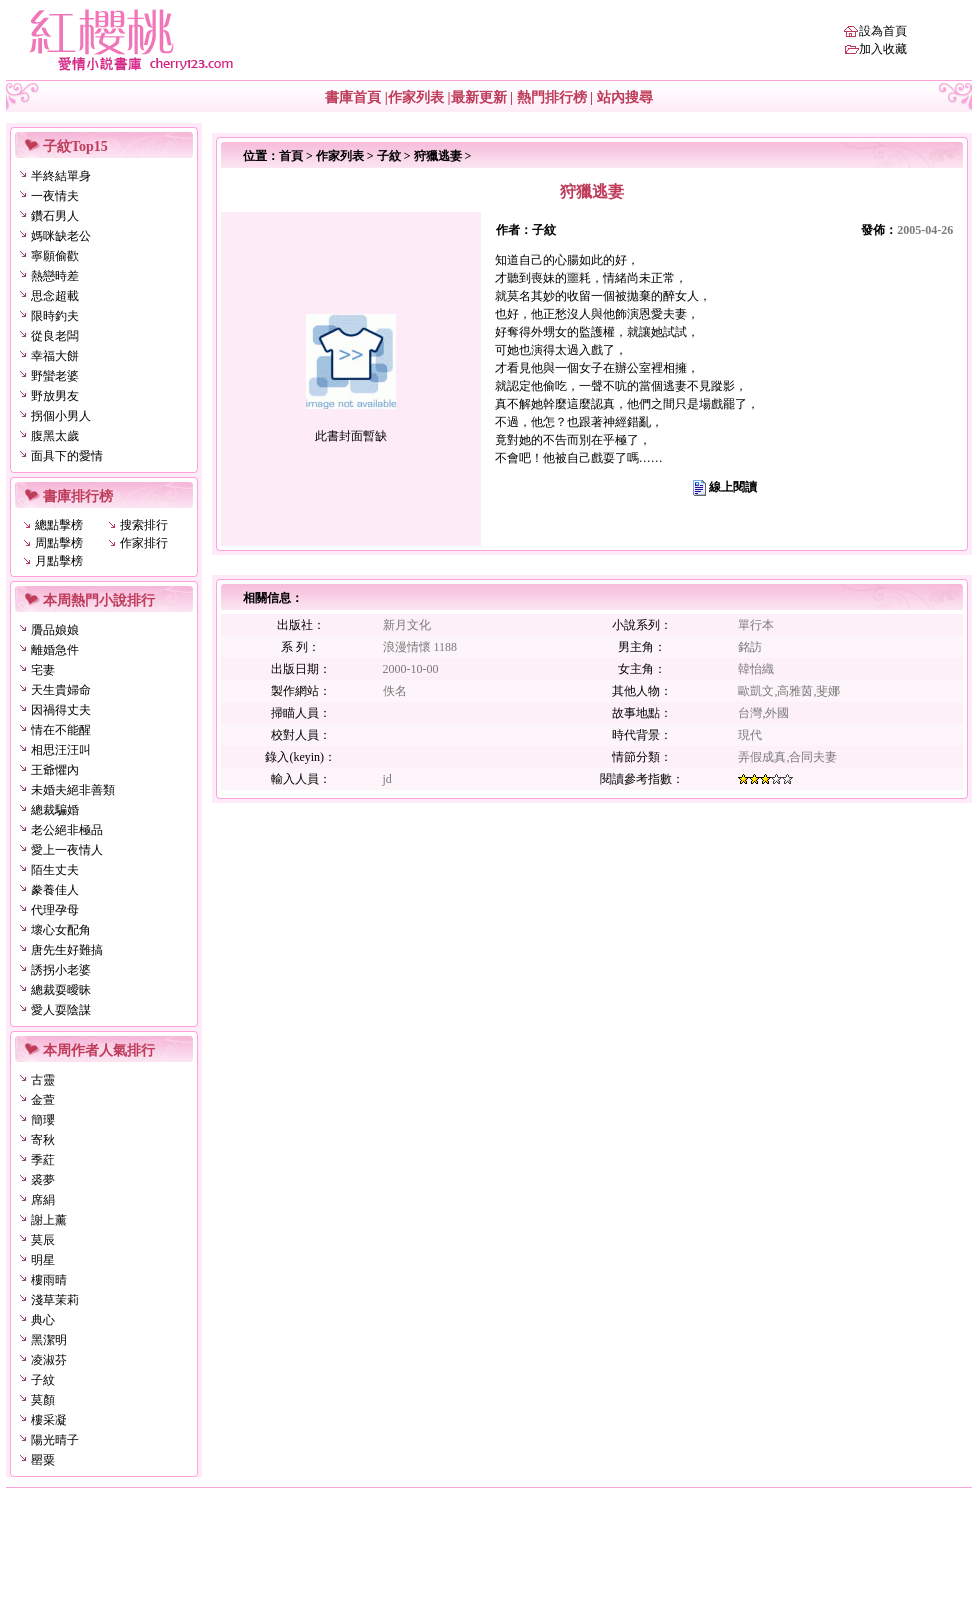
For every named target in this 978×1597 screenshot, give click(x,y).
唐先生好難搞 (67, 950)
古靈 (43, 1080)
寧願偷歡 (55, 256)
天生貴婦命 (61, 690)
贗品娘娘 (55, 630)
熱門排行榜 (552, 97)
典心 (43, 1320)
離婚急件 (55, 650)
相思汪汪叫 (61, 750)
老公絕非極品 (67, 830)
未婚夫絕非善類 (73, 790)
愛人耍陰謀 (61, 1010)
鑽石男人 (55, 216)
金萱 (43, 1100)
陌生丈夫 (55, 870)
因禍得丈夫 (61, 710)
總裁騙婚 (55, 810)
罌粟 (43, 1460)
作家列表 (416, 97)
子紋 (43, 1380)
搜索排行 (144, 525)
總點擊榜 (59, 525)
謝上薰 (49, 1220)
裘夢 (43, 1180)
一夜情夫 (55, 196)
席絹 (43, 1200)
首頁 (291, 156)
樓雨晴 (49, 1280)
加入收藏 (883, 49)
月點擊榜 (59, 561)
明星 (43, 1260)
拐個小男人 (61, 416)
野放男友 (55, 396)
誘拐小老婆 (61, 970)
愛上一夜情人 (67, 850)
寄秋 (43, 1140)
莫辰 (43, 1240)
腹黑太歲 (55, 436)
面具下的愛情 (67, 456)
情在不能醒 (61, 730)
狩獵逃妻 (438, 156)
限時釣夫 (55, 316)
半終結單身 (61, 176)
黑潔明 (49, 1340)
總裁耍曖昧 (61, 990)
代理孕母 (55, 910)
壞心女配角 (61, 930)
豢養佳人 (55, 890)
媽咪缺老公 (61, 236)
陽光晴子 (55, 1440)
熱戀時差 (55, 276)
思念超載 (55, 296)
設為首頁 (883, 31)
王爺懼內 (55, 770)
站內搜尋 (625, 97)
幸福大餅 (55, 356)
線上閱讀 (733, 487)
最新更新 (479, 97)
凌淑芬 (49, 1360)
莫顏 (43, 1400)
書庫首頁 (353, 97)
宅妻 (43, 670)
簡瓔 (43, 1120)
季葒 (43, 1160)
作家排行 (144, 543)
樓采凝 (49, 1420)
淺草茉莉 (55, 1300)
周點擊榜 (59, 543)
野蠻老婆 (55, 376)
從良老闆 (55, 336)
